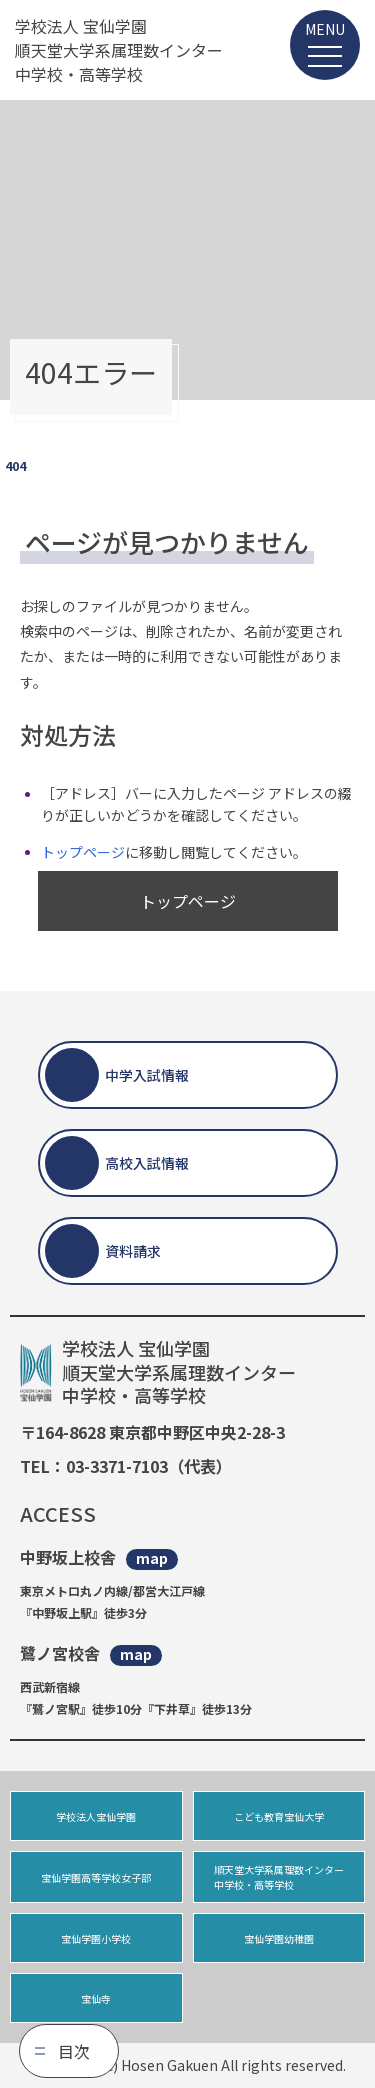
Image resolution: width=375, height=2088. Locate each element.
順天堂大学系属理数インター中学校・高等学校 (279, 1877)
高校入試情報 (147, 1163)
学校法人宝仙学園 (96, 1816)
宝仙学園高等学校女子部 (96, 1877)
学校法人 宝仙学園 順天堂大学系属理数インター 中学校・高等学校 (119, 50)
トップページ (83, 852)
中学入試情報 (147, 1075)
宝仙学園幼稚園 (279, 1938)
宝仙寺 (96, 1998)
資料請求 (133, 1251)
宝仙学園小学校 (96, 1938)
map (152, 1558)
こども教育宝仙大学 (279, 1816)
